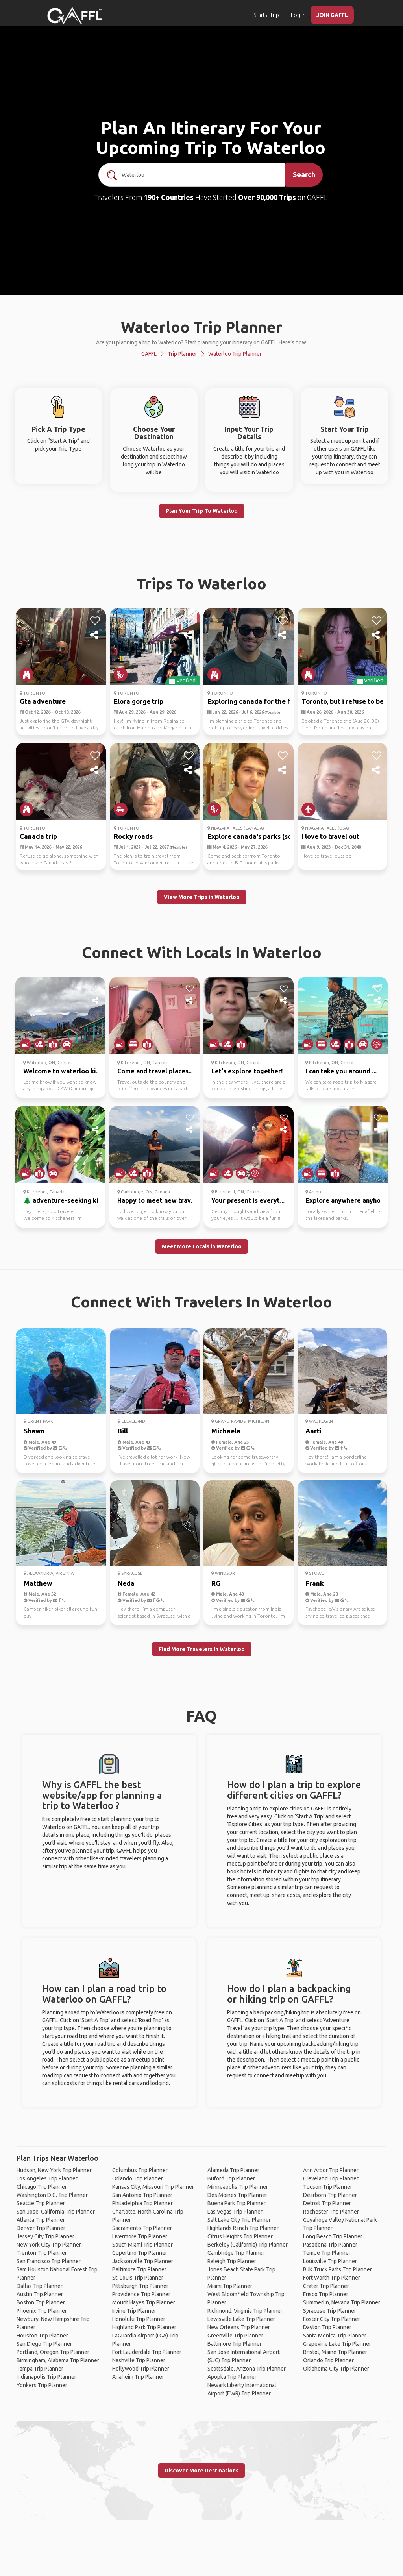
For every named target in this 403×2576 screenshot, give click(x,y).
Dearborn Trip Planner (330, 2195)
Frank (314, 1583)
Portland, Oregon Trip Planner (53, 2352)
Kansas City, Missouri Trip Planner (153, 2187)
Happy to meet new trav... (156, 1200)
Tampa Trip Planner (40, 2368)
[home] (74, 16)
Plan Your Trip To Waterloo (202, 511)
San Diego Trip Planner (44, 2344)
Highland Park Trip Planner (144, 2327)
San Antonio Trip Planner (142, 2195)
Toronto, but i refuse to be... (344, 701)
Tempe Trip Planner (327, 2253)
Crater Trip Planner (326, 2286)
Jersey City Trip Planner (45, 2236)
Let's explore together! (247, 1070)
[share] (95, 635)
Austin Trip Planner (40, 2294)
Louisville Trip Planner (330, 2261)
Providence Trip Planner (141, 2294)
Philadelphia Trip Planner (142, 2203)
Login (298, 15)
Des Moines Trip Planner (237, 2195)
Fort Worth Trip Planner (331, 2278)
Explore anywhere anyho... (345, 1200)
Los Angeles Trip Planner (47, 2178)
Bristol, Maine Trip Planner (335, 2352)
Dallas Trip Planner (40, 2286)
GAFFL (149, 354)
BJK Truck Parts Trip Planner (337, 2269)
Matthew (38, 1583)
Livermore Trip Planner (139, 2236)
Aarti (313, 1431)
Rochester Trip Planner (331, 2211)
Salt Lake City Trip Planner (239, 2220)
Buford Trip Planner (231, 2178)
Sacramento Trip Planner (142, 2228)
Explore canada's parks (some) (255, 836)
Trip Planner (182, 354)
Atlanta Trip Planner (41, 2220)
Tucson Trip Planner (327, 2187)
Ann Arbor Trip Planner (331, 2170)
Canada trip (38, 836)
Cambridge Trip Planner (235, 2253)
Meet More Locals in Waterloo (202, 1246)
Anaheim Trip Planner (138, 2377)
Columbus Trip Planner (140, 2170)
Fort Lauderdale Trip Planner (146, 2352)
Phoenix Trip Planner (42, 2311)
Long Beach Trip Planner (332, 2236)
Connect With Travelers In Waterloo (201, 1301)
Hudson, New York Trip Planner (54, 2170)
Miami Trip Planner (229, 2286)
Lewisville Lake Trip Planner (241, 2319)
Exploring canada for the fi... (252, 701)
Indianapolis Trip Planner (46, 2377)
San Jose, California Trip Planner (56, 2211)
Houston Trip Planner (42, 2335)
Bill (123, 1431)
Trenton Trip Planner (42, 2253)
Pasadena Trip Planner (330, 2244)
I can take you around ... (341, 1070)
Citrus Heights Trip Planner (240, 2236)
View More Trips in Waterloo (202, 897)
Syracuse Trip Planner (329, 2311)
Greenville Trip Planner (235, 2335)
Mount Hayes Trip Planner (143, 2302)
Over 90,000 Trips (267, 197)
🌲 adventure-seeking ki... (63, 1200)
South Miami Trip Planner (142, 2244)
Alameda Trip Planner (233, 2170)
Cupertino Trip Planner (139, 2253)
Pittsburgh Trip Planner (140, 2286)
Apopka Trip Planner (232, 2377)
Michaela (225, 1431)
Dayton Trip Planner (327, 2327)
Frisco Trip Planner (325, 2294)
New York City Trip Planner (49, 2244)
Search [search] (304, 174)
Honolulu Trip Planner (138, 2319)
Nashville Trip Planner (138, 2360)
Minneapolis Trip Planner (237, 2187)
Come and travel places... (155, 1070)
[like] (95, 620)
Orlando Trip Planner (137, 2178)
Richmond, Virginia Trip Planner (245, 2311)
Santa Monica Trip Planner (334, 2335)
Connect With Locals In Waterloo (202, 952)
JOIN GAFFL (332, 15)
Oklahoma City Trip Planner (336, 2368)
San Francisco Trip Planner (49, 2261)
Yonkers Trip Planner (42, 2385)
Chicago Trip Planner (42, 2187)
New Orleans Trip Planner (238, 2327)
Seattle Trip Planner (41, 2203)
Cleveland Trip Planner (331, 2178)
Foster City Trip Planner (331, 2319)
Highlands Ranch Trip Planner (243, 2228)
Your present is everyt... (248, 1200)
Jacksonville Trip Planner (142, 2261)
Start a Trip (266, 15)
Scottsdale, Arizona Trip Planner (246, 2368)
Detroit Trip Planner (327, 2203)
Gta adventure (43, 701)
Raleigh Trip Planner (231, 2261)
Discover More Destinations (201, 2470)
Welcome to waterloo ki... (62, 1070)
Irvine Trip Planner (134, 2311)
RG (215, 1583)
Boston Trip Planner (41, 2302)
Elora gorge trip (138, 701)
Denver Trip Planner (41, 2228)
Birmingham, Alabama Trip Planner (58, 2360)
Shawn (34, 1431)
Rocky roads (133, 836)
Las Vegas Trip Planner (235, 2211)
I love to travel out (330, 836)
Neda (126, 1583)
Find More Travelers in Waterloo (202, 1649)
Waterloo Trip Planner (235, 354)
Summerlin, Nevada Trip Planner (341, 2302)
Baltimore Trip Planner (139, 2269)
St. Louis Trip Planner (137, 2278)
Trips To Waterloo (201, 583)
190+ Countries (169, 197)
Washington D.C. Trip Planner (52, 2195)
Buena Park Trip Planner (236, 2203)
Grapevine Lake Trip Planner (337, 2344)
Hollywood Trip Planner (140, 2368)
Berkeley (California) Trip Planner (247, 2244)
